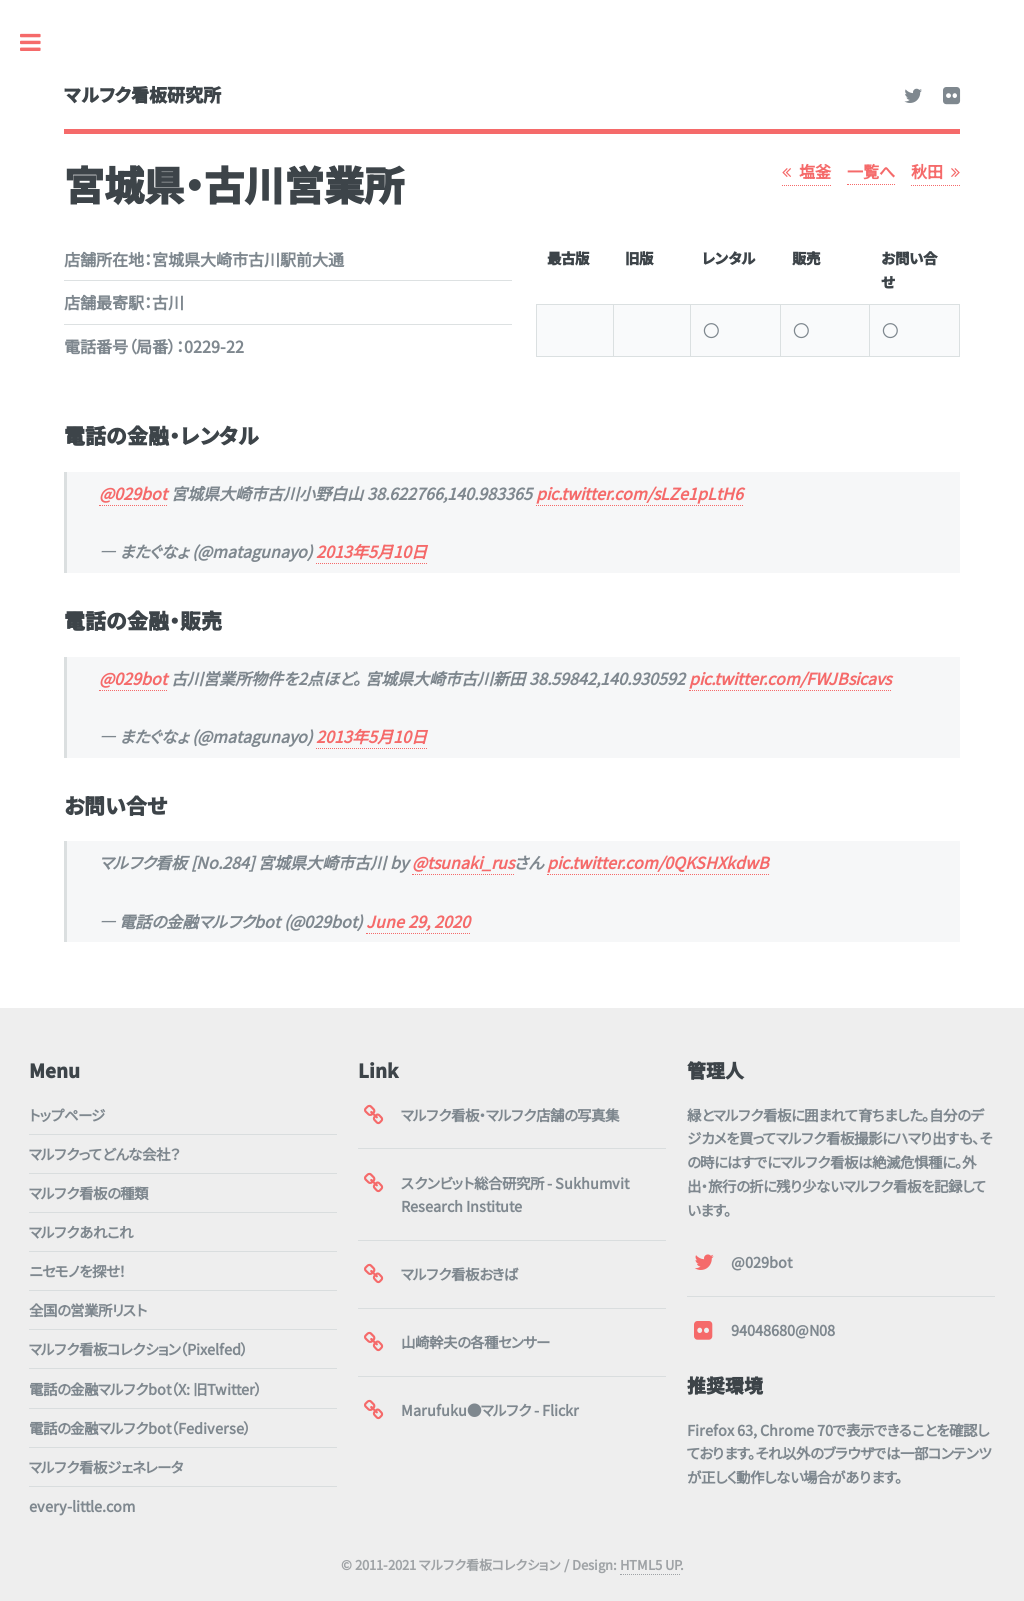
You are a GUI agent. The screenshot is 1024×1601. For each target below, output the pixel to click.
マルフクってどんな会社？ (104, 1153)
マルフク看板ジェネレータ (106, 1466)
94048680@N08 (783, 1329)
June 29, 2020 (418, 921)
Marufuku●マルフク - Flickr (490, 1409)
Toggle (41, 42)
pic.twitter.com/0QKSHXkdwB (658, 862)
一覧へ (871, 171)
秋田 (927, 171)
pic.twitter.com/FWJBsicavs (790, 678)
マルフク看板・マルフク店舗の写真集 (510, 1114)
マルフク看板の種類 (88, 1192)
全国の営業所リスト (88, 1309)
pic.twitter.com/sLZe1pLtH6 (639, 493)
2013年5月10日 (371, 551)
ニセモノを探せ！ (77, 1270)
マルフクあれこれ (81, 1231)
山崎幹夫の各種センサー (475, 1341)
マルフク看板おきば (459, 1273)
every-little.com (82, 1505)
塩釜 (815, 171)
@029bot (133, 493)
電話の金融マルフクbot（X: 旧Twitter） (145, 1388)
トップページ (67, 1114)
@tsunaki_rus (463, 862)
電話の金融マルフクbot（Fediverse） (140, 1427)
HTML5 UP (650, 1564)
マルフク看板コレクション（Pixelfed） (138, 1348)
